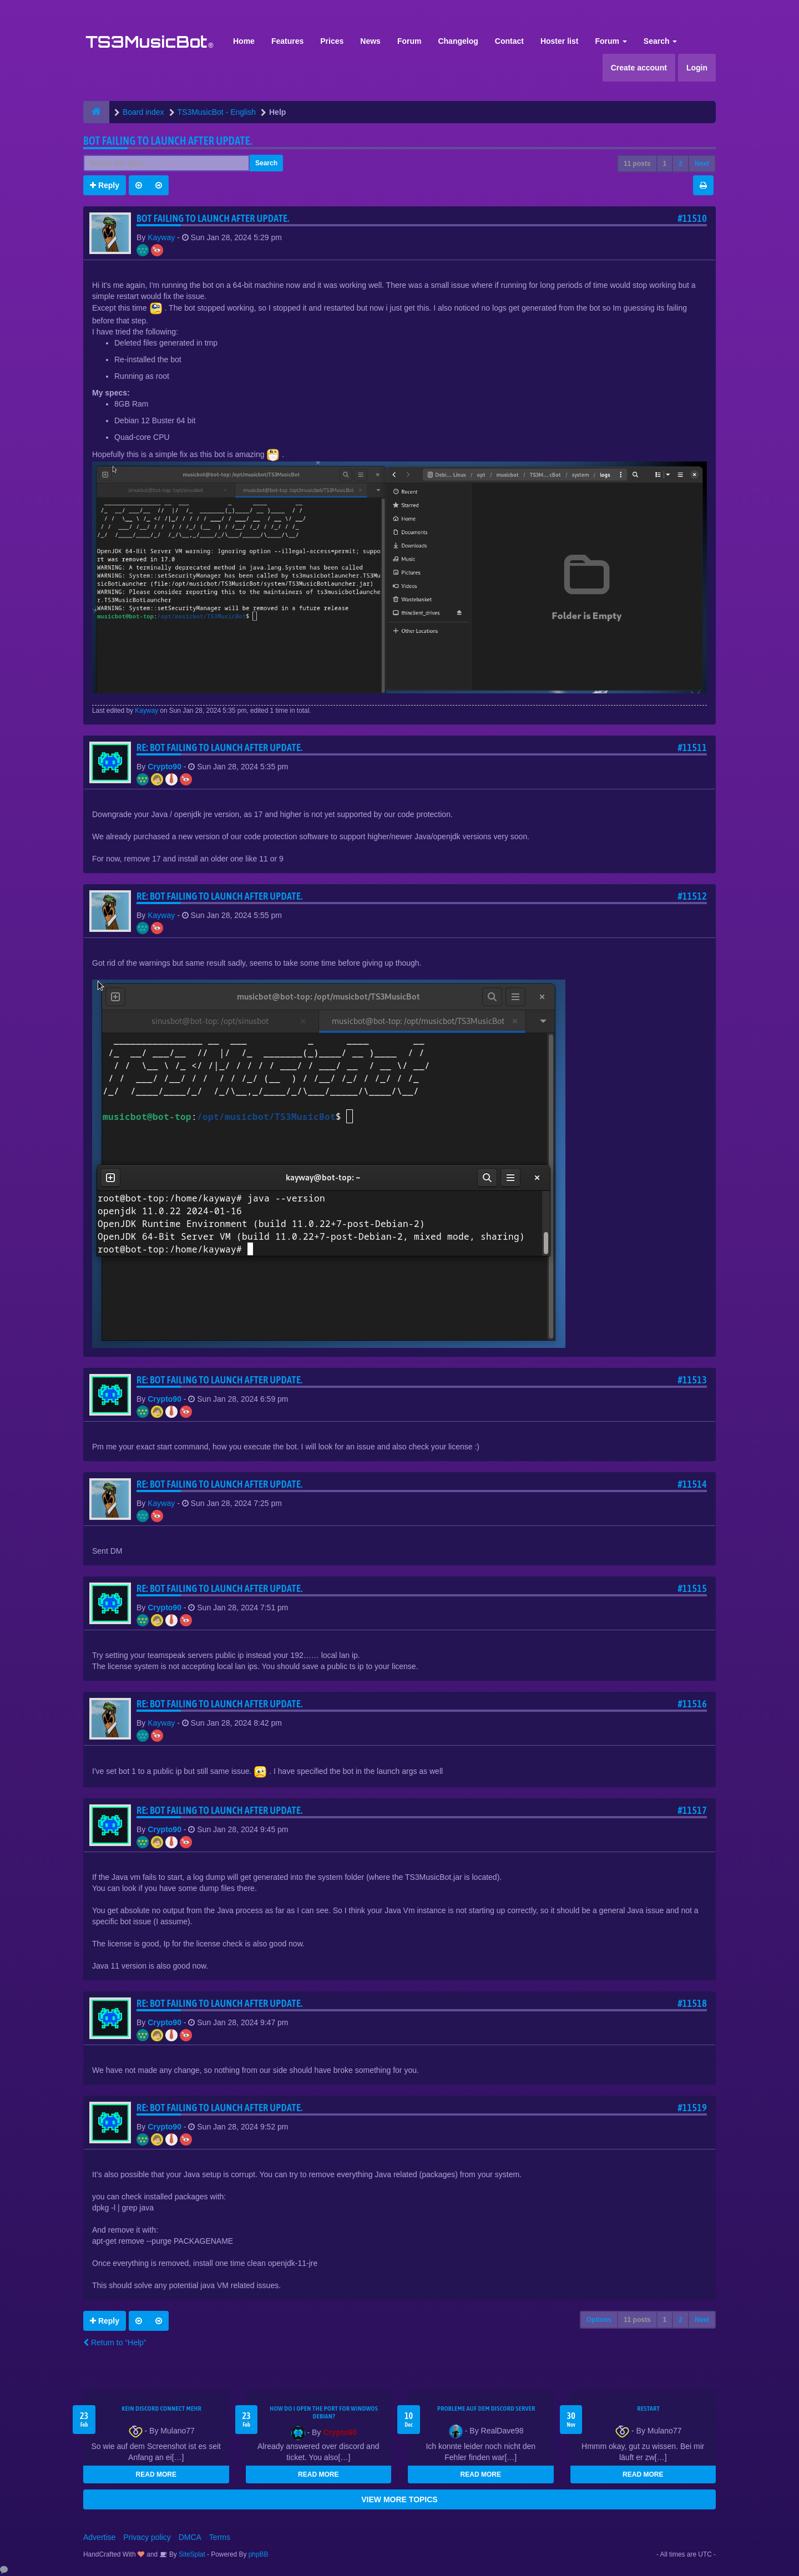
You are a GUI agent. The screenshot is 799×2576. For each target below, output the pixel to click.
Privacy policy (147, 2537)
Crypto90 (164, 766)
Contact (509, 41)
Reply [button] (104, 185)
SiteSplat (191, 2554)
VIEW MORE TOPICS (399, 2499)
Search (660, 41)
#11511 (692, 747)
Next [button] (702, 164)
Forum (409, 41)
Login (696, 67)
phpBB (259, 2554)
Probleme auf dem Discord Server (486, 2408)
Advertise (99, 2537)
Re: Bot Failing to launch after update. (219, 747)
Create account (639, 67)
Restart (648, 2408)
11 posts (637, 164)
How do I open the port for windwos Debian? (324, 2412)
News (370, 41)
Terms (219, 2537)
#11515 (692, 1588)
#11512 (692, 896)
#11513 (692, 1380)
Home (244, 41)
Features (287, 41)
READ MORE (156, 2474)
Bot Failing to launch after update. (167, 140)
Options (598, 2320)
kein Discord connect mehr (161, 2408)
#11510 (692, 218)
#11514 (692, 1484)
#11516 (692, 1704)
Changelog (458, 41)
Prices (331, 41)
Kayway (161, 237)
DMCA (190, 2537)
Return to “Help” (114, 2342)
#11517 (692, 1810)
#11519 (692, 2107)
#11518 (692, 2003)
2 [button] (680, 164)
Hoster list (559, 41)
